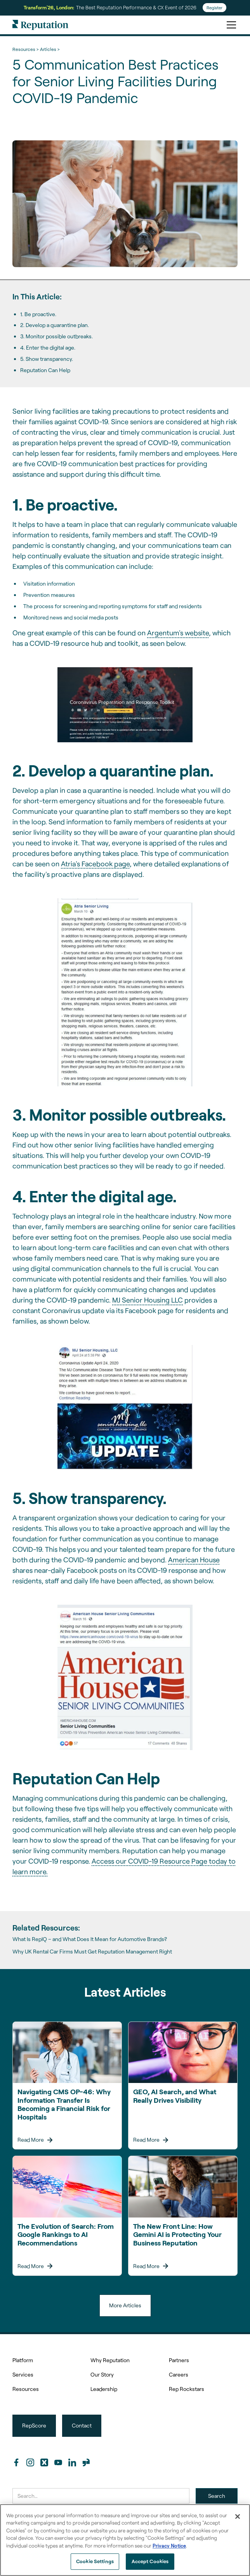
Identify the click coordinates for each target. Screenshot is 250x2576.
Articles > (49, 49)
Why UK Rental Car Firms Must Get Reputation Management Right (92, 1951)
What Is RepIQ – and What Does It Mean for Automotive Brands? (89, 1939)
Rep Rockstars (186, 2388)
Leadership (103, 2388)
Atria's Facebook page (95, 863)
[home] (40, 25)
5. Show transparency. (46, 358)
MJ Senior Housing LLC (147, 1300)
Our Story (102, 2374)
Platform (22, 2360)
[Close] (237, 2516)
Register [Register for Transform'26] (214, 7)
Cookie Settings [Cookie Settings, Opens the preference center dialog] (95, 2561)
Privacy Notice (169, 2546)
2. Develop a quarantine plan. (54, 325)
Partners (179, 2360)
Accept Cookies (150, 2561)
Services (22, 2374)
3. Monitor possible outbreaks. (56, 336)
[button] (230, 25)
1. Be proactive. (38, 314)
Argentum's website (178, 632)
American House (194, 1559)
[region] (125, 2540)
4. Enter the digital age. (47, 347)
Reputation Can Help (45, 370)
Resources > (25, 49)
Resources (25, 2388)
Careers (178, 2374)
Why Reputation (110, 2360)
